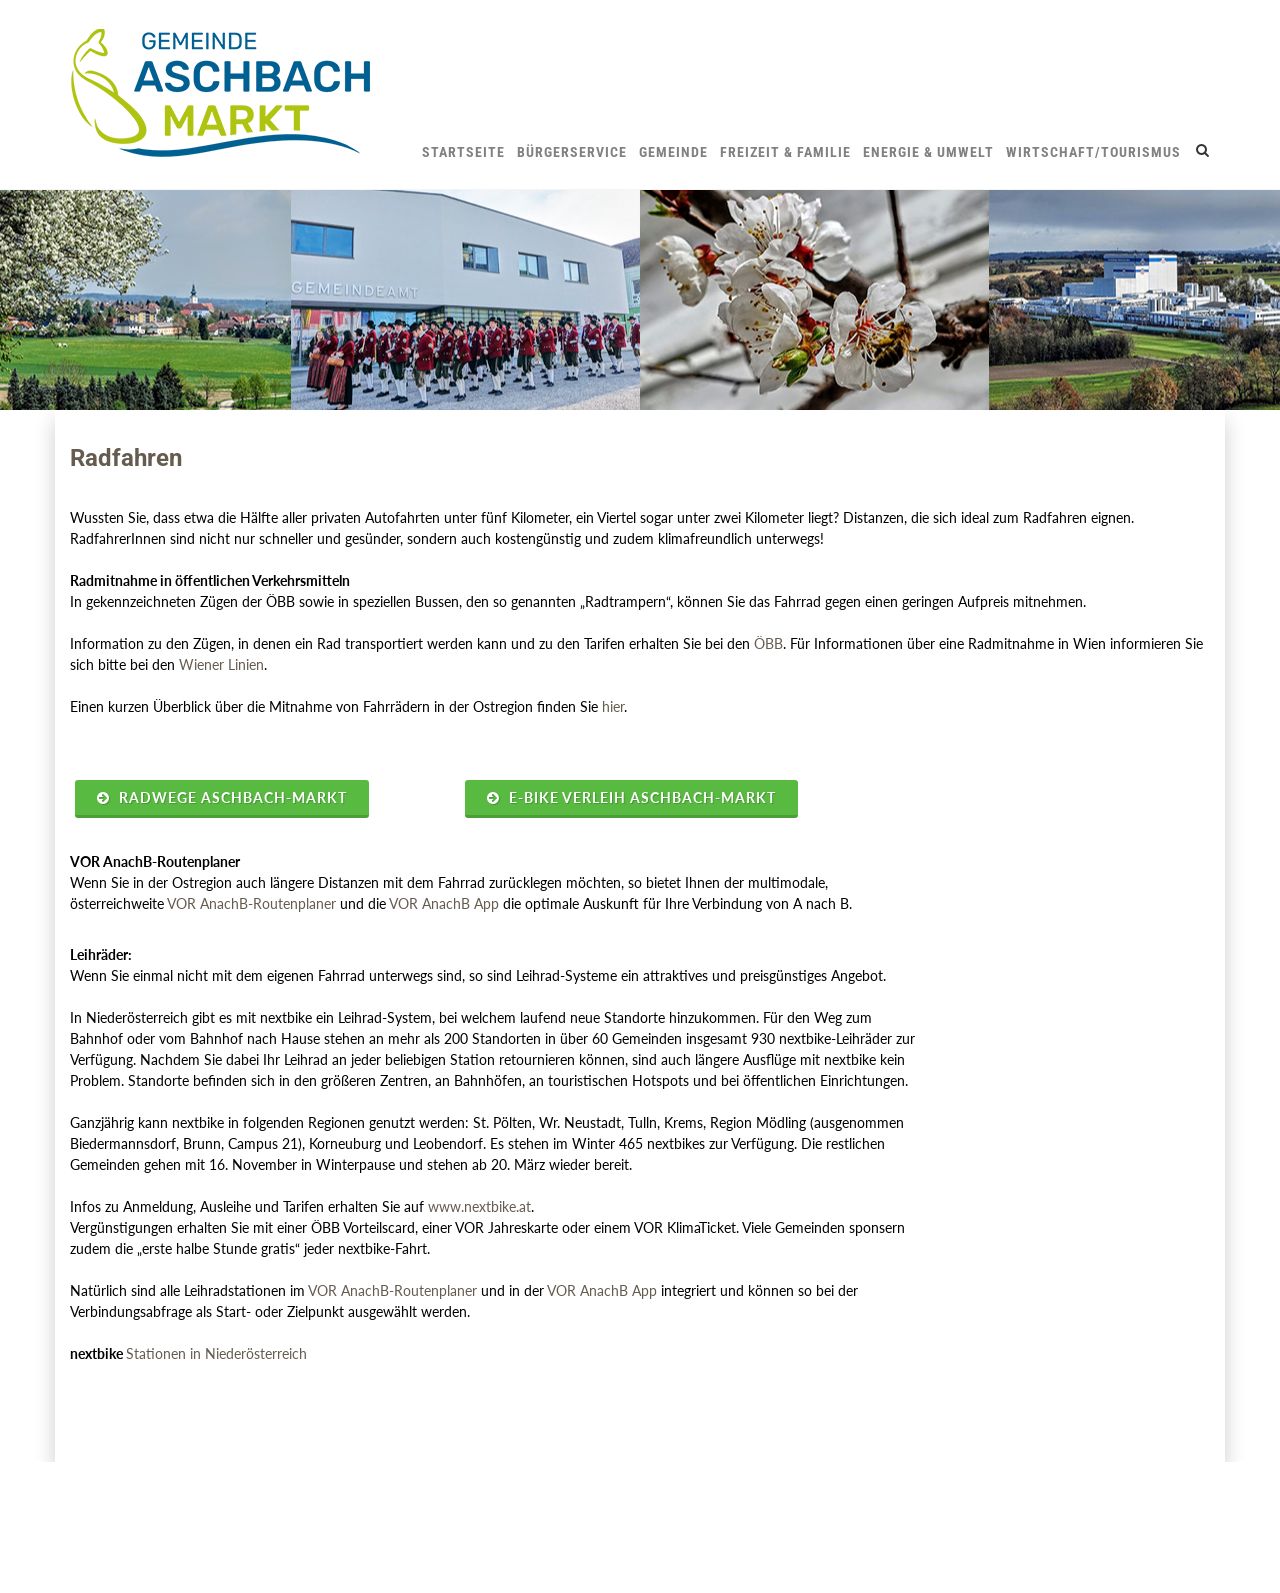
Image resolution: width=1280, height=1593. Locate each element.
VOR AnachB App (444, 903)
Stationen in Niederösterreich (216, 1353)
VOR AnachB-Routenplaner (251, 903)
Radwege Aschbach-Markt (222, 797)
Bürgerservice (572, 152)
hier (613, 706)
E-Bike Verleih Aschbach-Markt (631, 797)
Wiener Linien (221, 664)
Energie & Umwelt (928, 152)
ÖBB (768, 643)
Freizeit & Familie (785, 152)
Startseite (463, 152)
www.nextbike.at (479, 1206)
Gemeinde (673, 152)
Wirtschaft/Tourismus (1093, 152)
